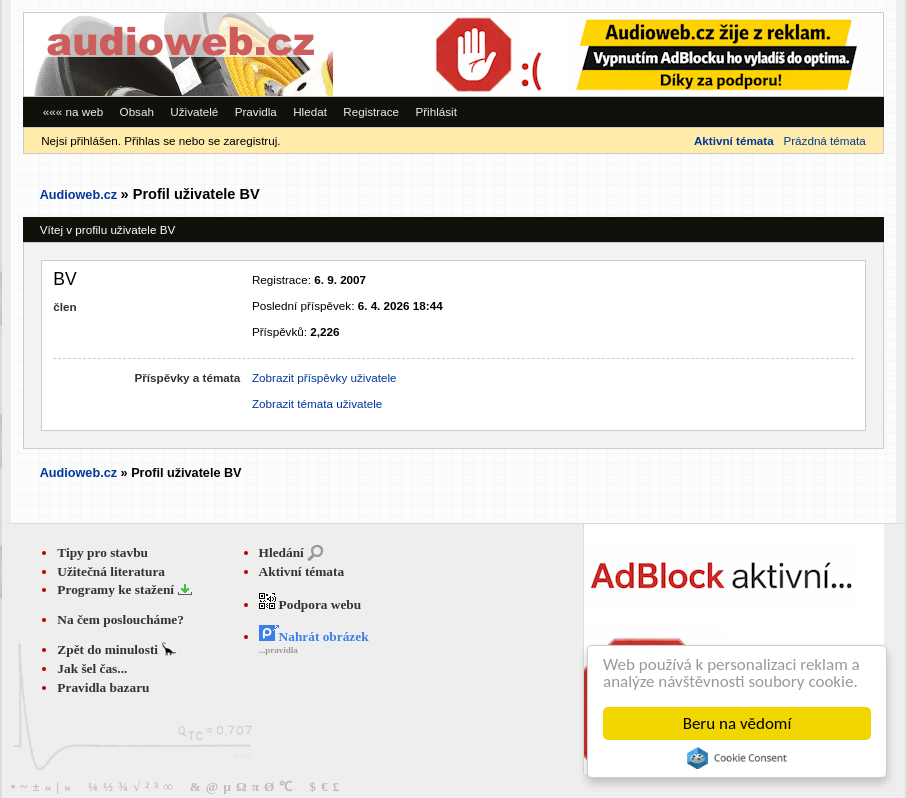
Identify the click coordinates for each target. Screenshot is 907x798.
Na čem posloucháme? (120, 619)
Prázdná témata (824, 140)
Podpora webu (310, 604)
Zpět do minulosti (109, 649)
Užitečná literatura (111, 571)
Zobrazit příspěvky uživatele (324, 377)
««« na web (73, 111)
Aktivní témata (302, 571)
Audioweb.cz (78, 195)
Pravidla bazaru (103, 687)
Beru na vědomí (737, 723)
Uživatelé (194, 111)
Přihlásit (436, 111)
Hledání (281, 552)
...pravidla (278, 650)
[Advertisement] (608, 54)
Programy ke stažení (117, 589)
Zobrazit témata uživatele (317, 403)
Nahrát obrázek (314, 636)
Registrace (371, 111)
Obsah (137, 111)
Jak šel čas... (92, 668)
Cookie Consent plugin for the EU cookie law (737, 758)
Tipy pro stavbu (102, 552)
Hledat (310, 111)
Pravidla (256, 111)
